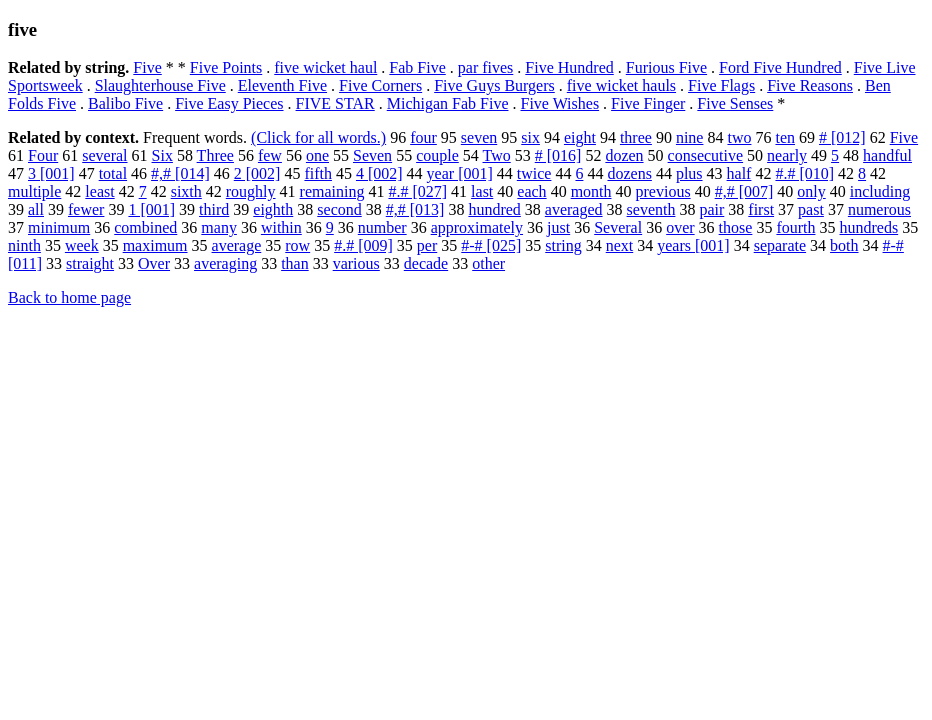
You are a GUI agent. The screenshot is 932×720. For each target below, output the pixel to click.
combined (145, 227)
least (99, 191)
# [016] (558, 155)
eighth (273, 209)
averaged (574, 209)
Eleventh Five (282, 85)
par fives (486, 67)
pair (711, 209)
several (104, 155)
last (482, 191)
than (295, 263)
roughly (251, 191)
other (488, 263)
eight (580, 137)
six (530, 137)
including (880, 191)
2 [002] (257, 173)
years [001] (693, 245)
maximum (155, 245)
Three (215, 155)
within (281, 227)
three (636, 137)
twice (534, 173)
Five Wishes (559, 103)
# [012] (842, 137)
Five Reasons (810, 85)
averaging (225, 263)
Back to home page (69, 297)
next (620, 245)
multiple (34, 191)
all (36, 209)
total (113, 173)
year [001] (460, 173)
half (739, 173)
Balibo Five (125, 103)
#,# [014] (180, 173)
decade (426, 263)
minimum (59, 227)
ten (785, 137)
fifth (318, 173)
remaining (332, 191)
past (811, 209)
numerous (879, 209)
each (531, 191)
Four (43, 155)
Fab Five (417, 67)
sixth (186, 191)
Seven (372, 155)
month (591, 191)
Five (147, 67)
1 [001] (151, 209)
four (423, 137)
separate (780, 245)
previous (663, 191)
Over (154, 263)
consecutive (706, 155)
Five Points (226, 67)
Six (162, 155)
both (844, 245)
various (356, 263)
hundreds (869, 227)
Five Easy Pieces (229, 103)
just (558, 227)
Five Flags (721, 85)
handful (887, 155)
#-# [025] (491, 245)
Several (618, 227)
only (811, 191)
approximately (477, 227)
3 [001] (51, 173)
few (270, 155)
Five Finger (648, 103)
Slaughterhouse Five (160, 85)
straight (90, 263)
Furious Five (666, 67)
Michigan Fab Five (448, 103)
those (736, 227)
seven (479, 137)
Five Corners (380, 85)
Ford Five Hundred (780, 67)
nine (690, 137)
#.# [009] (363, 245)
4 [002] (379, 173)
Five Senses (735, 103)
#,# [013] (415, 209)
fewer (86, 209)
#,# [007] (744, 191)
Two (497, 155)
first (761, 209)
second (339, 209)
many (219, 227)
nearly (787, 155)
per (427, 245)
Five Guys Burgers (494, 85)
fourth (795, 227)
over (680, 227)
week (82, 245)
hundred (494, 209)
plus (689, 173)
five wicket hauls (621, 85)
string (563, 245)
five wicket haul (325, 67)
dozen (624, 155)
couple (437, 155)
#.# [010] (804, 173)
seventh (651, 209)
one (317, 155)
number (382, 227)
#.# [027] (417, 191)
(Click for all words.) (318, 137)
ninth (24, 245)
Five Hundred (569, 67)
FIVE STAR (335, 103)
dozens (629, 173)
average (237, 245)
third (214, 209)
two (739, 137)
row (297, 245)
